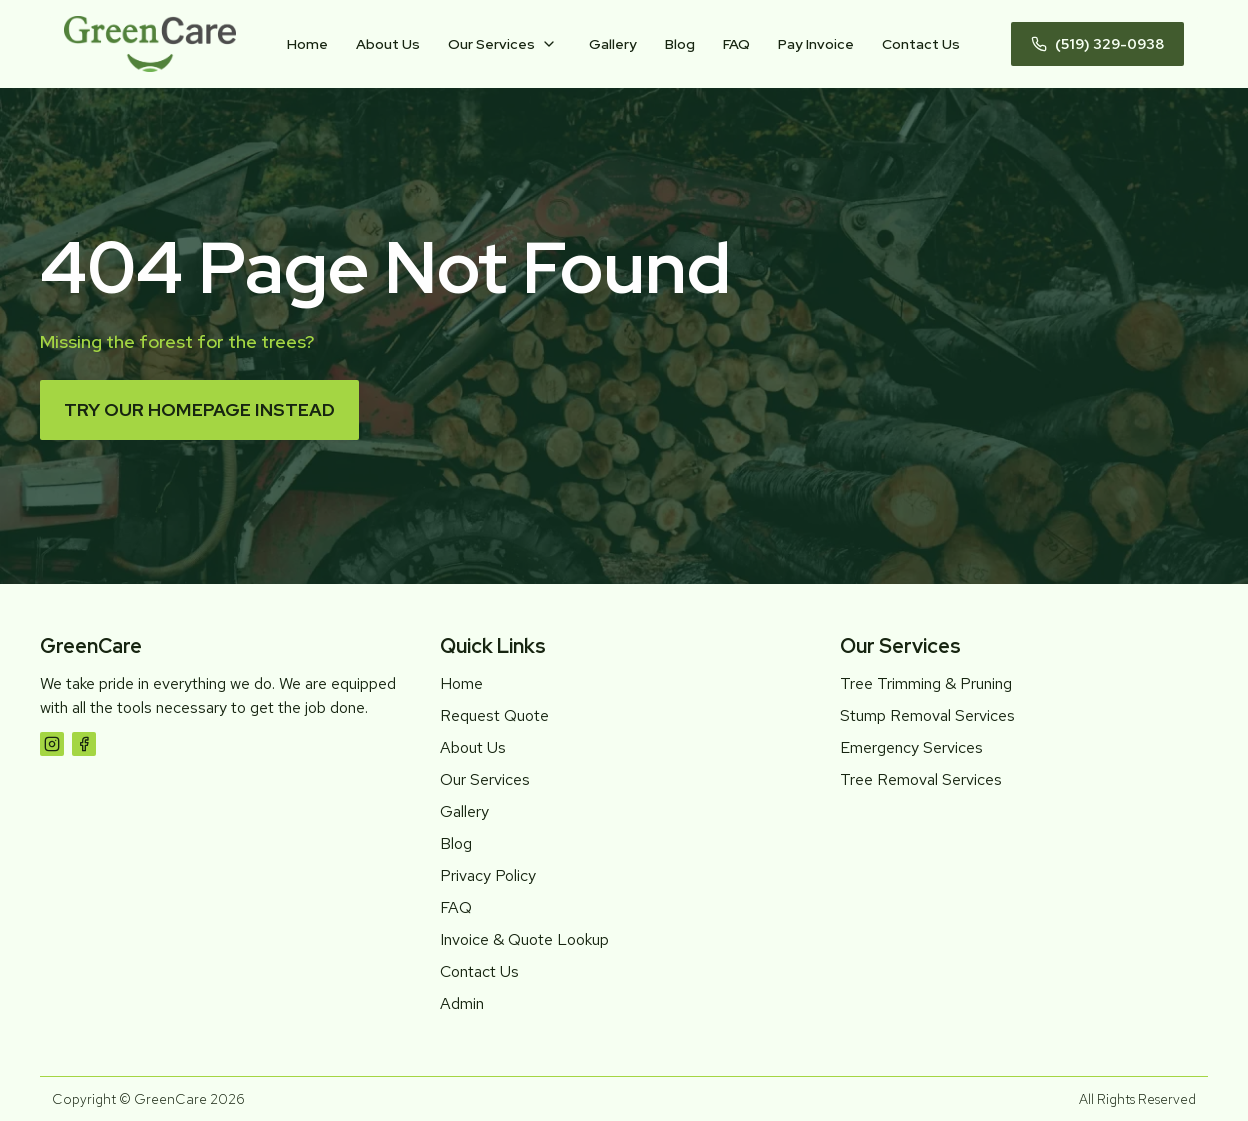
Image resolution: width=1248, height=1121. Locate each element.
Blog (680, 44)
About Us (388, 44)
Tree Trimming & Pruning (926, 683)
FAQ (736, 44)
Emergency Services (911, 747)
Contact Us (921, 44)
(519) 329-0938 (1097, 44)
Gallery (613, 44)
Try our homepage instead (199, 409)
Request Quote (494, 715)
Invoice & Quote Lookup (524, 939)
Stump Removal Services (927, 715)
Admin (462, 1003)
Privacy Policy (488, 875)
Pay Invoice (816, 44)
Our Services (491, 44)
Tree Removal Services (921, 779)
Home (307, 44)
